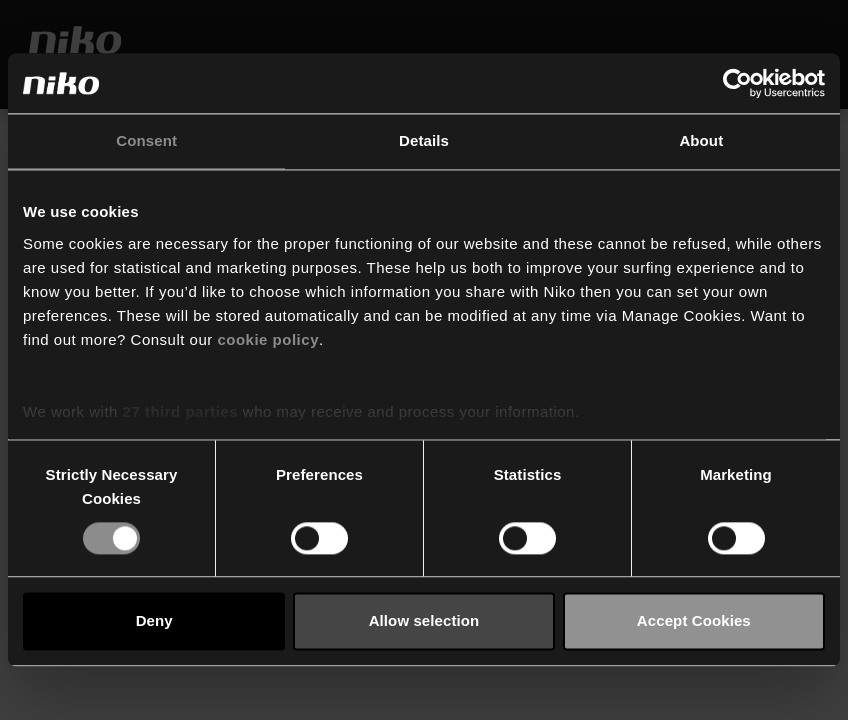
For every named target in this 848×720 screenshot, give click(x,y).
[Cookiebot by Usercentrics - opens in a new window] (737, 83)
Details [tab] (424, 140)
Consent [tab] (146, 140)
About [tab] (701, 140)
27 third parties (181, 411)
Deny (154, 621)
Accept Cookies (694, 621)
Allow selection (424, 621)
